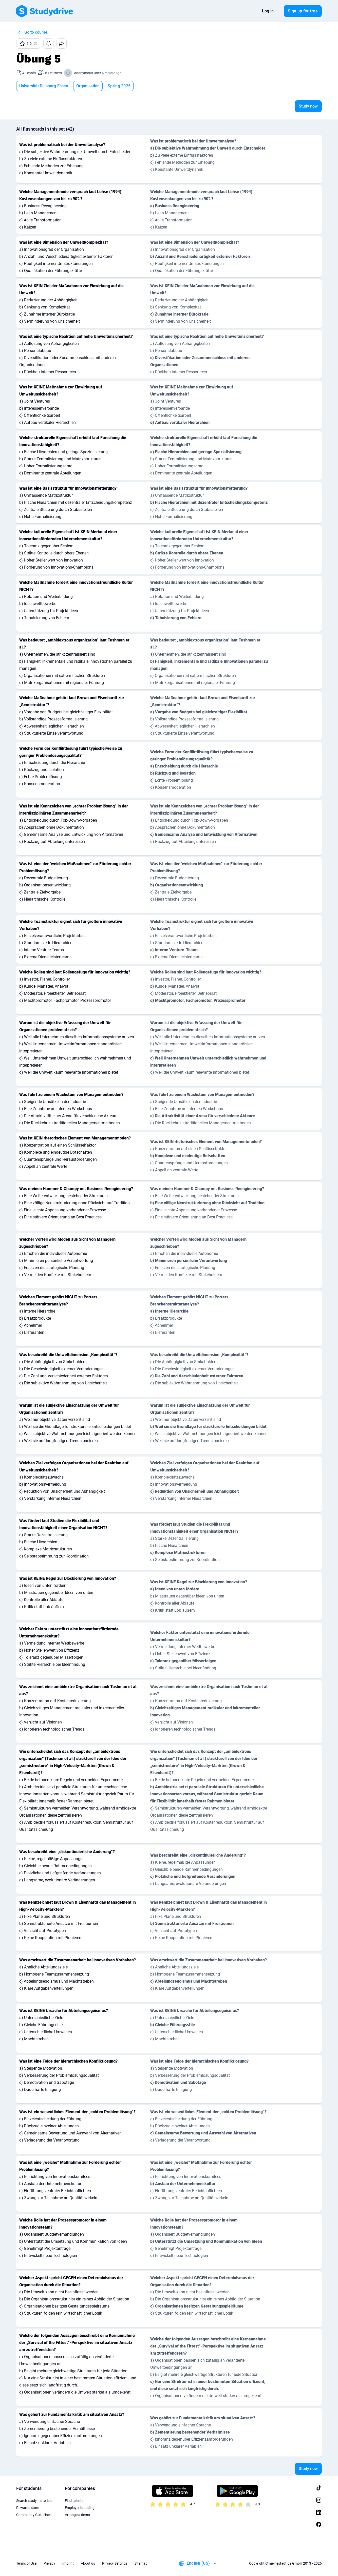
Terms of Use (26, 2563)
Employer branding (80, 2508)
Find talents (74, 2501)
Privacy (49, 2563)
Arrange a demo (77, 2515)
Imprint (68, 2563)
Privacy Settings (114, 2563)
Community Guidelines (33, 2515)
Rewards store (27, 2508)
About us (88, 2563)
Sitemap (141, 2563)
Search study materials (34, 2501)
